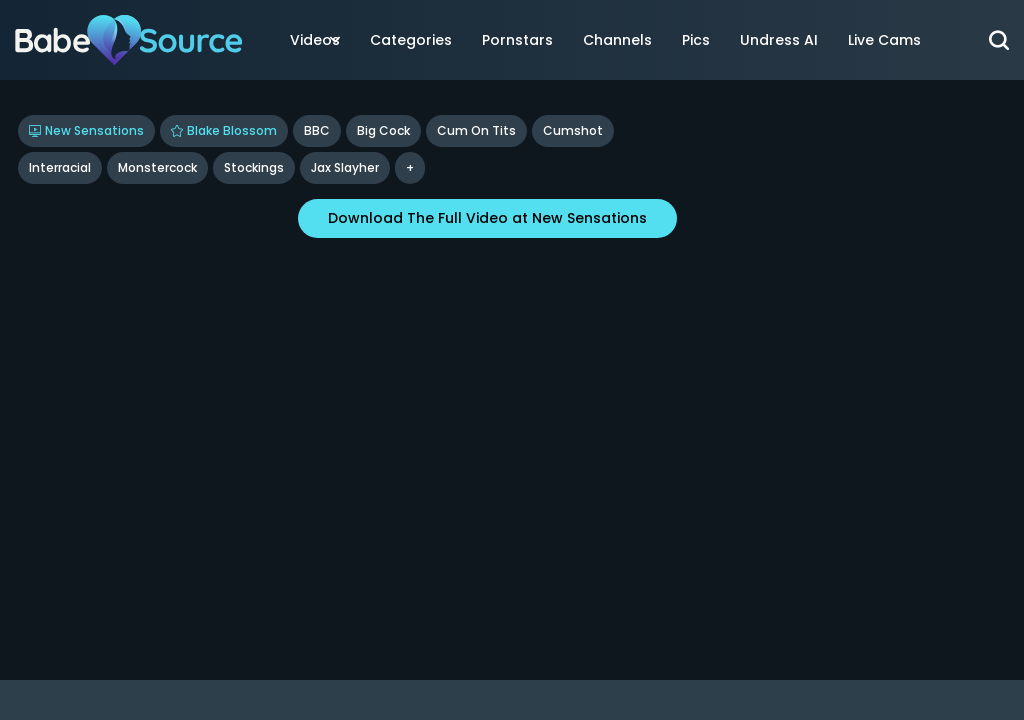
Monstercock (157, 167)
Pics (696, 40)
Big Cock (383, 130)
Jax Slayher (345, 167)
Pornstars (517, 40)
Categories (411, 40)
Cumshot (573, 130)
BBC (317, 130)
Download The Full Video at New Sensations (487, 218)
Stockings (254, 167)
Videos (315, 40)
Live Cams (884, 40)
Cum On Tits (476, 130)
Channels (617, 40)
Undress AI (779, 40)
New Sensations (86, 130)
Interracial (60, 167)
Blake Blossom (224, 130)
